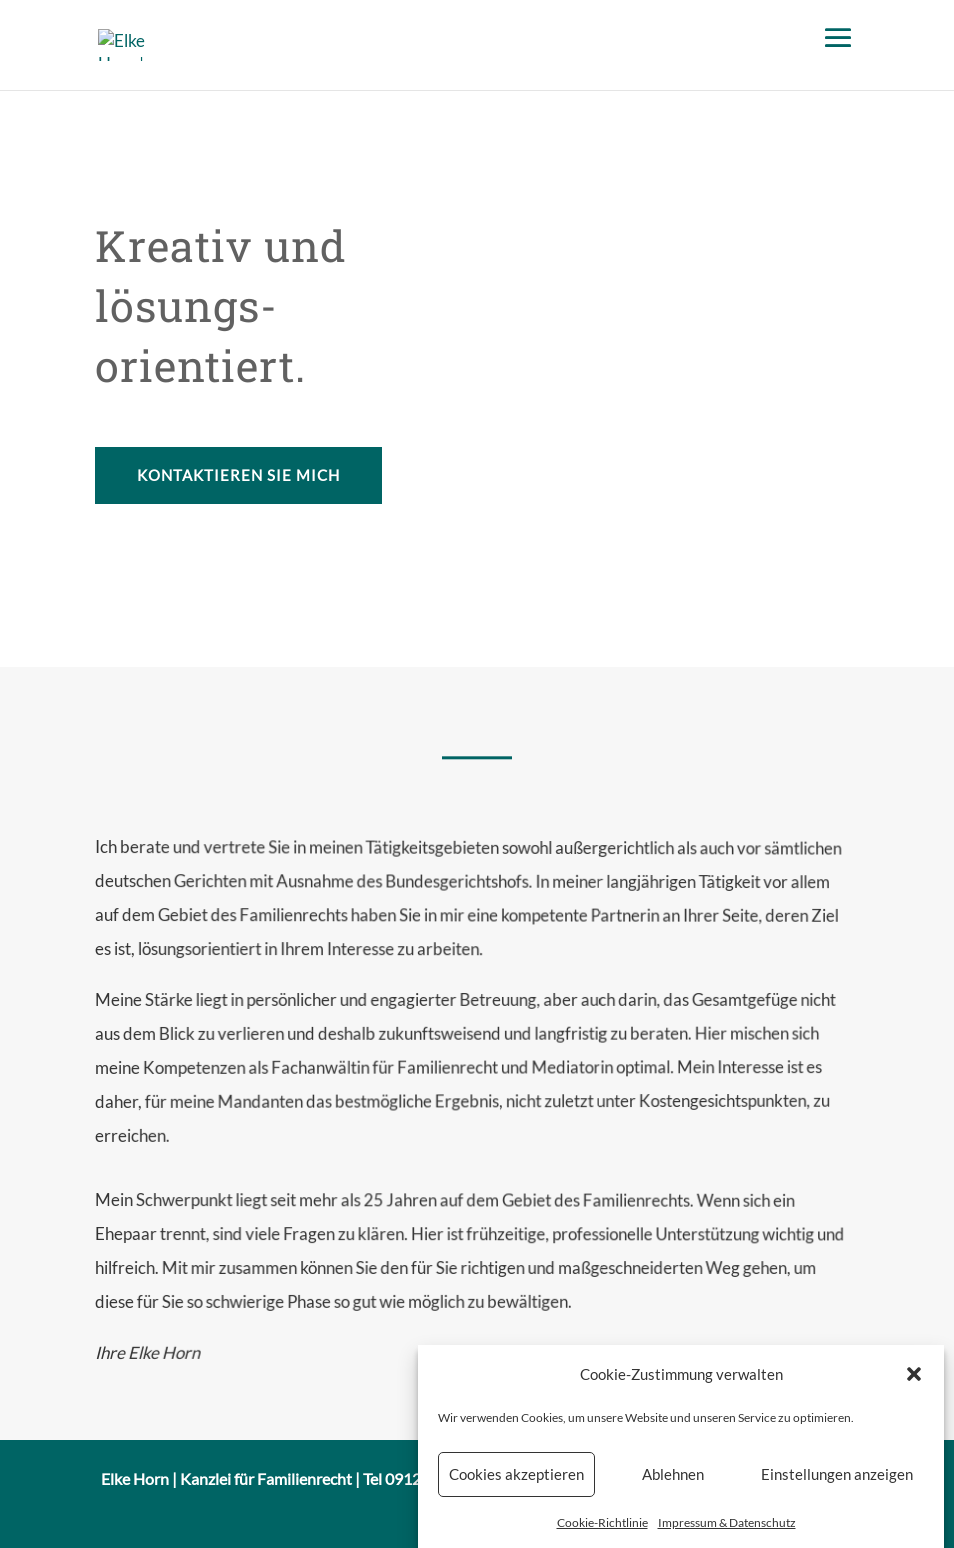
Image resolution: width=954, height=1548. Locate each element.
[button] (914, 1389)
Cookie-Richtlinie (602, 1536)
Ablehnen (673, 1488)
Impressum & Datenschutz (727, 1536)
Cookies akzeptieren (516, 1488)
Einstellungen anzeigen (837, 1488)
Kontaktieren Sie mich (238, 475)
